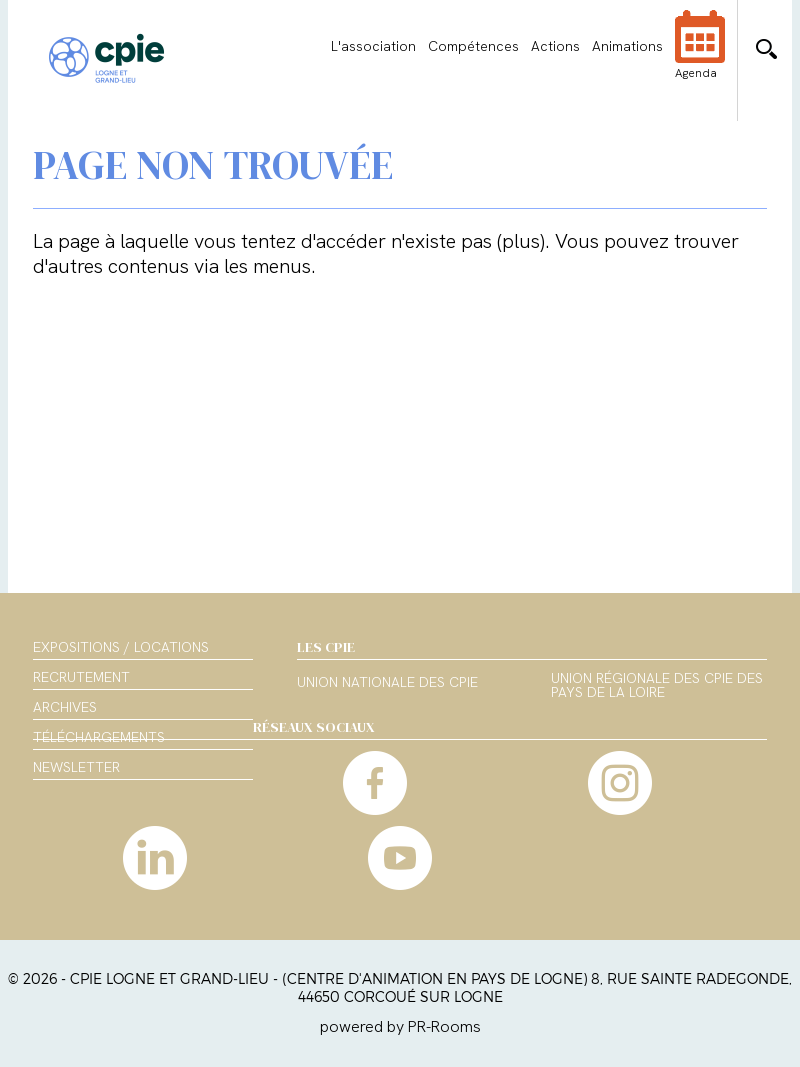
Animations (627, 46)
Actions (555, 46)
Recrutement (81, 677)
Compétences (473, 46)
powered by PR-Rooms (400, 1026)
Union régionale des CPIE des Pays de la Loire (657, 686)
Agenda (700, 58)
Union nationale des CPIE (387, 683)
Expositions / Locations (121, 647)
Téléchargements (99, 737)
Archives (65, 707)
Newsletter (76, 767)
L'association (373, 46)
